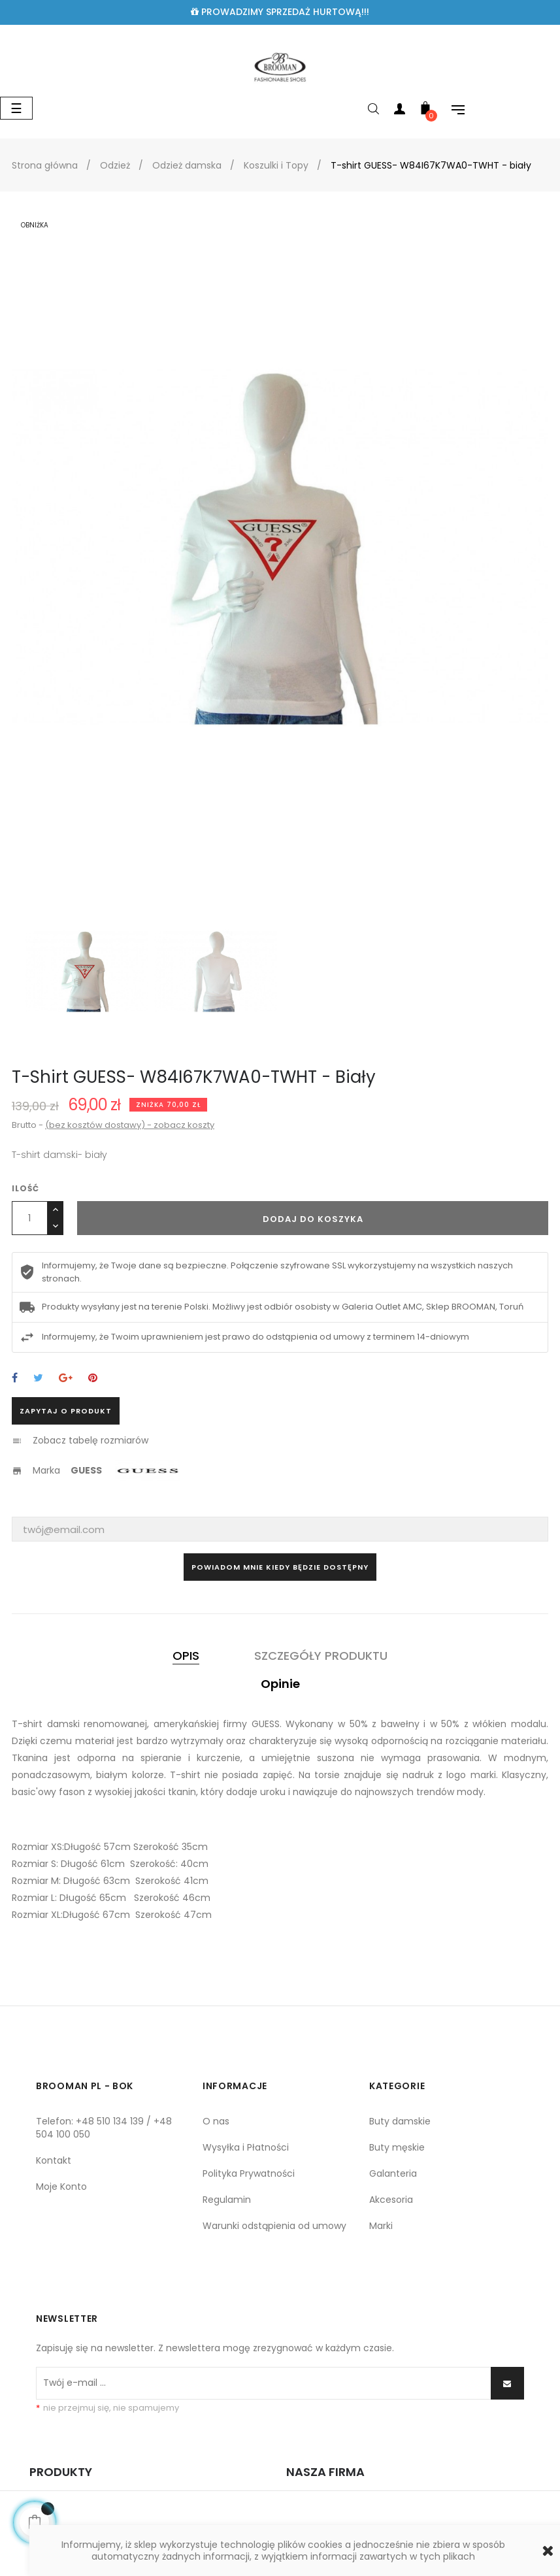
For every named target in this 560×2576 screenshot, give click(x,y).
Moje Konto (61, 2186)
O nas (216, 2121)
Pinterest (92, 1378)
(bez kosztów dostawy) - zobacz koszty (129, 1125)
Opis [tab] (186, 1655)
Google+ (66, 1378)
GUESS (86, 1470)
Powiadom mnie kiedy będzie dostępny (280, 1567)
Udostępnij (15, 1378)
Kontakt (53, 2160)
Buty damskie (400, 2121)
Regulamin (227, 2199)
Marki (381, 2225)
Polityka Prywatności (249, 2173)
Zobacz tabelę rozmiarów (90, 1440)
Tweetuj (38, 1378)
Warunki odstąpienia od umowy (274, 2225)
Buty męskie (397, 2147)
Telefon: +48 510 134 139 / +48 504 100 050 (104, 2128)
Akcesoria (391, 2199)
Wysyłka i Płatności (246, 2147)
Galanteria (393, 2173)
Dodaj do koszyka (313, 1219)
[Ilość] (30, 1218)
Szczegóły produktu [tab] (320, 1655)
